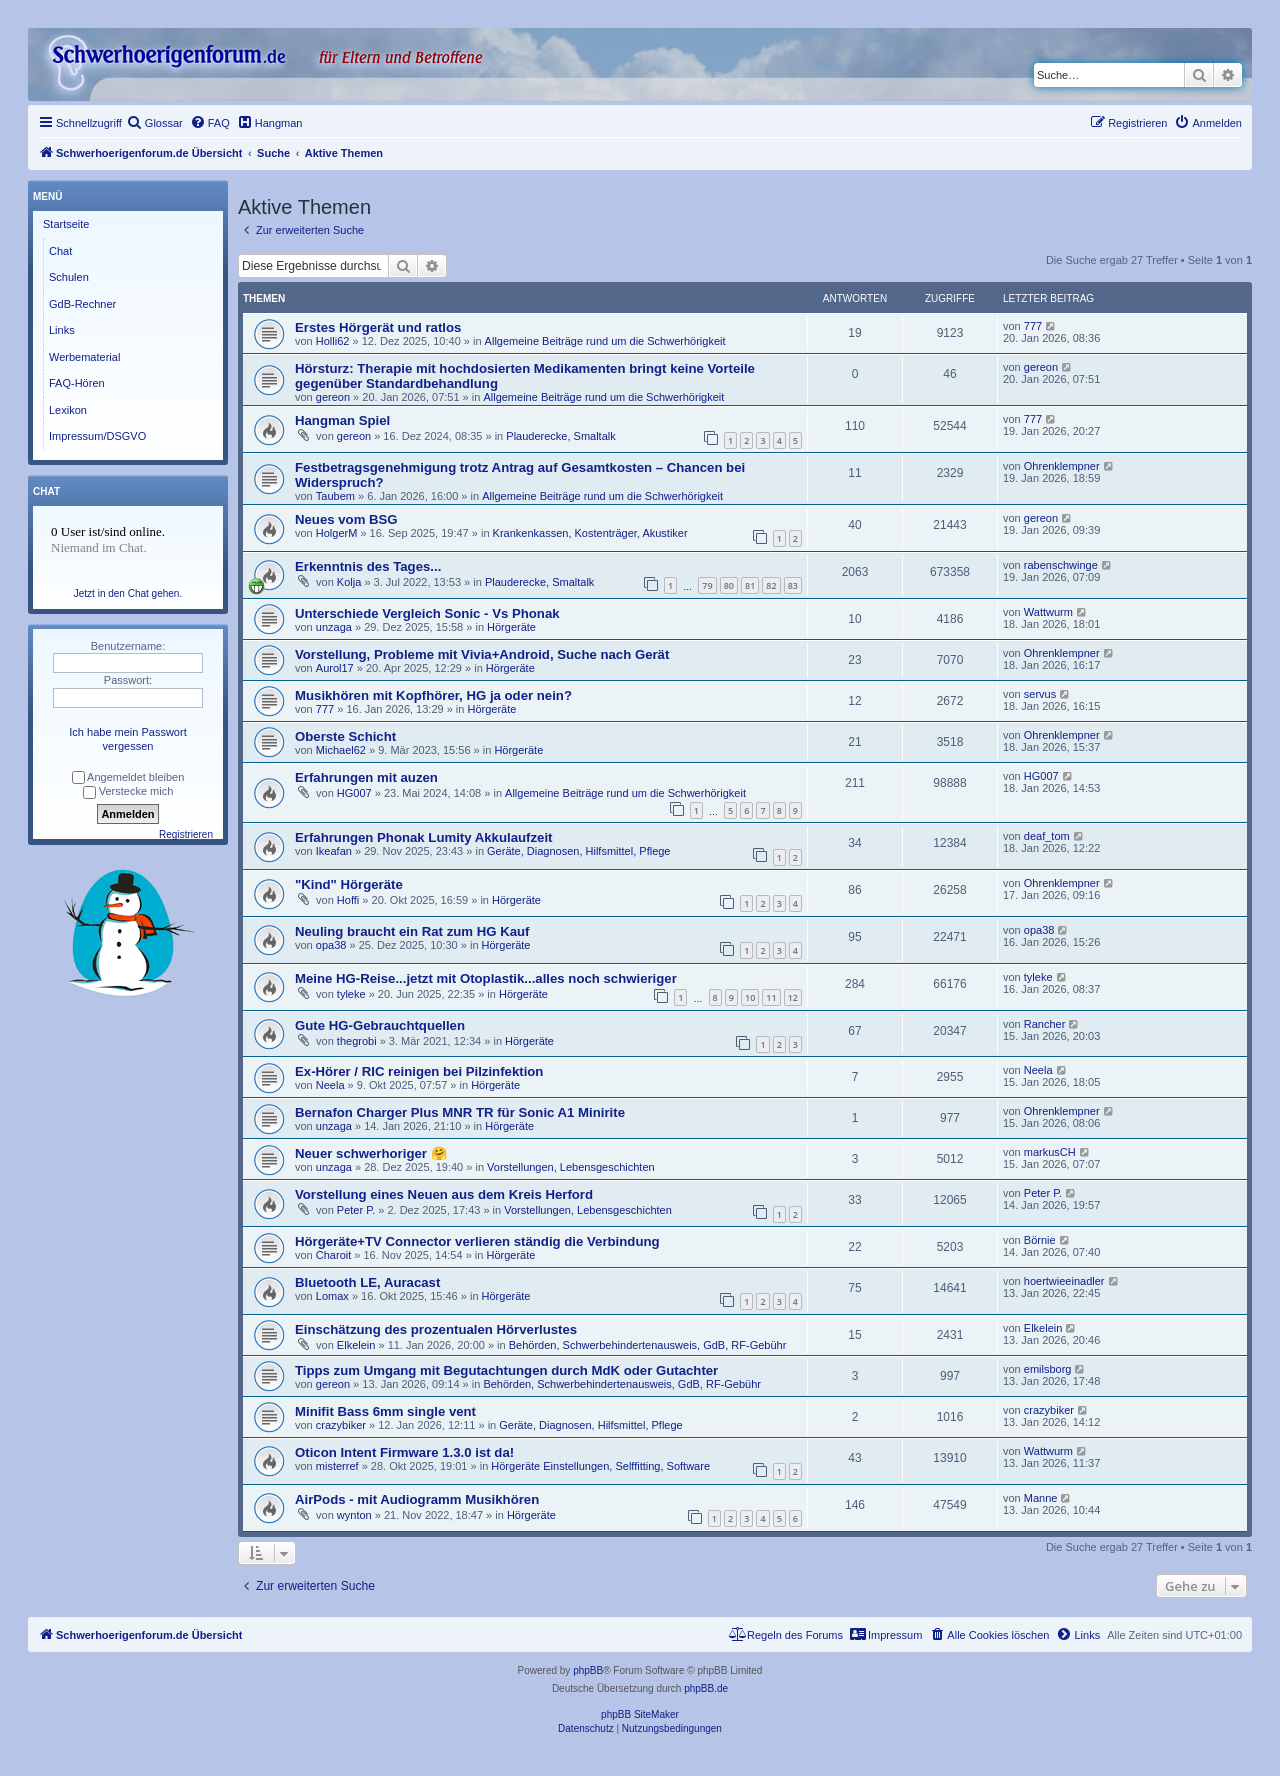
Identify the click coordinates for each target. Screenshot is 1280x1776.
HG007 (354, 793)
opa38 (331, 945)
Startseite (66, 224)
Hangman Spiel (342, 420)
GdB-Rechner (82, 304)
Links (62, 330)
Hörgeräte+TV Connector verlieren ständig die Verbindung (477, 1241)
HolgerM (337, 533)
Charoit (333, 1255)
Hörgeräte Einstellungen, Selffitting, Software (600, 1466)
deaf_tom (1047, 836)
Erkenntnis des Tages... (368, 566)
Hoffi (348, 900)
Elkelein (356, 1345)
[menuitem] (155, 123)
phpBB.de (706, 1688)
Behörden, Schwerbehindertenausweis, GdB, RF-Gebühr (648, 1345)
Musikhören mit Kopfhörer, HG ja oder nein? (433, 695)
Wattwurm (1048, 612)
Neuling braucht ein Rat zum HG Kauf (412, 931)
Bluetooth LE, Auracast (367, 1282)
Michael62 (341, 750)
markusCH (1050, 1152)
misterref (337, 1466)
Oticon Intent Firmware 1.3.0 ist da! (404, 1452)
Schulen (69, 277)
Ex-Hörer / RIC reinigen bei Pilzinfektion (419, 1071)
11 (771, 997)
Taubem (335, 496)
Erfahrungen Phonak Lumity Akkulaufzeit (423, 837)
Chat (60, 251)
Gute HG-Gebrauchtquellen (380, 1025)
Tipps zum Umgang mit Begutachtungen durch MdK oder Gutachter (506, 1370)
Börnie (1040, 1240)
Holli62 (333, 341)
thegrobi (357, 1041)
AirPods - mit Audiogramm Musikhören (417, 1499)
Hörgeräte (511, 627)
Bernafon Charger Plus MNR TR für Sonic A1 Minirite (460, 1112)
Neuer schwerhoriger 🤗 (371, 1153)
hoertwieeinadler (1064, 1281)
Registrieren (186, 834)
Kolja (349, 582)
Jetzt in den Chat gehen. (128, 593)
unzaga (334, 627)
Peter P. (356, 1210)
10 (750, 997)
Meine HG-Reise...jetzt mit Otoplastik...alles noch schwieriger (486, 978)
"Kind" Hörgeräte (349, 884)
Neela (330, 1085)
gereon (333, 397)
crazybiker (341, 1425)
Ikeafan (334, 851)
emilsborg (1048, 1369)
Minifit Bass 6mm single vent (385, 1411)
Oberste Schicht (345, 736)
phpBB (588, 1670)
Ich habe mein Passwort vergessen (127, 739)
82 (771, 585)
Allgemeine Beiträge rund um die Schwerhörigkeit (605, 341)
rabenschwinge (1061, 565)
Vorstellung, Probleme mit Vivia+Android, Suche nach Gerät (482, 654)
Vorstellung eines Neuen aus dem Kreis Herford (444, 1194)
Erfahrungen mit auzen (366, 777)
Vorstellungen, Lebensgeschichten (571, 1167)
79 (707, 585)
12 (793, 997)
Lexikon (68, 410)
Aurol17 (335, 668)
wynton (354, 1515)
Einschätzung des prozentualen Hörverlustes (436, 1329)
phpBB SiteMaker (640, 1714)
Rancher (1045, 1024)
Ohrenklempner (1062, 466)
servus (1040, 694)
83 (793, 585)
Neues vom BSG (346, 519)
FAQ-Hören (77, 383)
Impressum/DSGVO (97, 436)
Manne (1041, 1498)
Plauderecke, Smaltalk (560, 436)
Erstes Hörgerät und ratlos (378, 327)
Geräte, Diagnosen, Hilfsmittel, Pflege (578, 851)
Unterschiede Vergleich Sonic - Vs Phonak (427, 613)
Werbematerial (84, 357)
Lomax (332, 1296)
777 (1033, 326)
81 (750, 585)
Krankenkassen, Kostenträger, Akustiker (590, 533)
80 (729, 585)
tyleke (351, 994)
